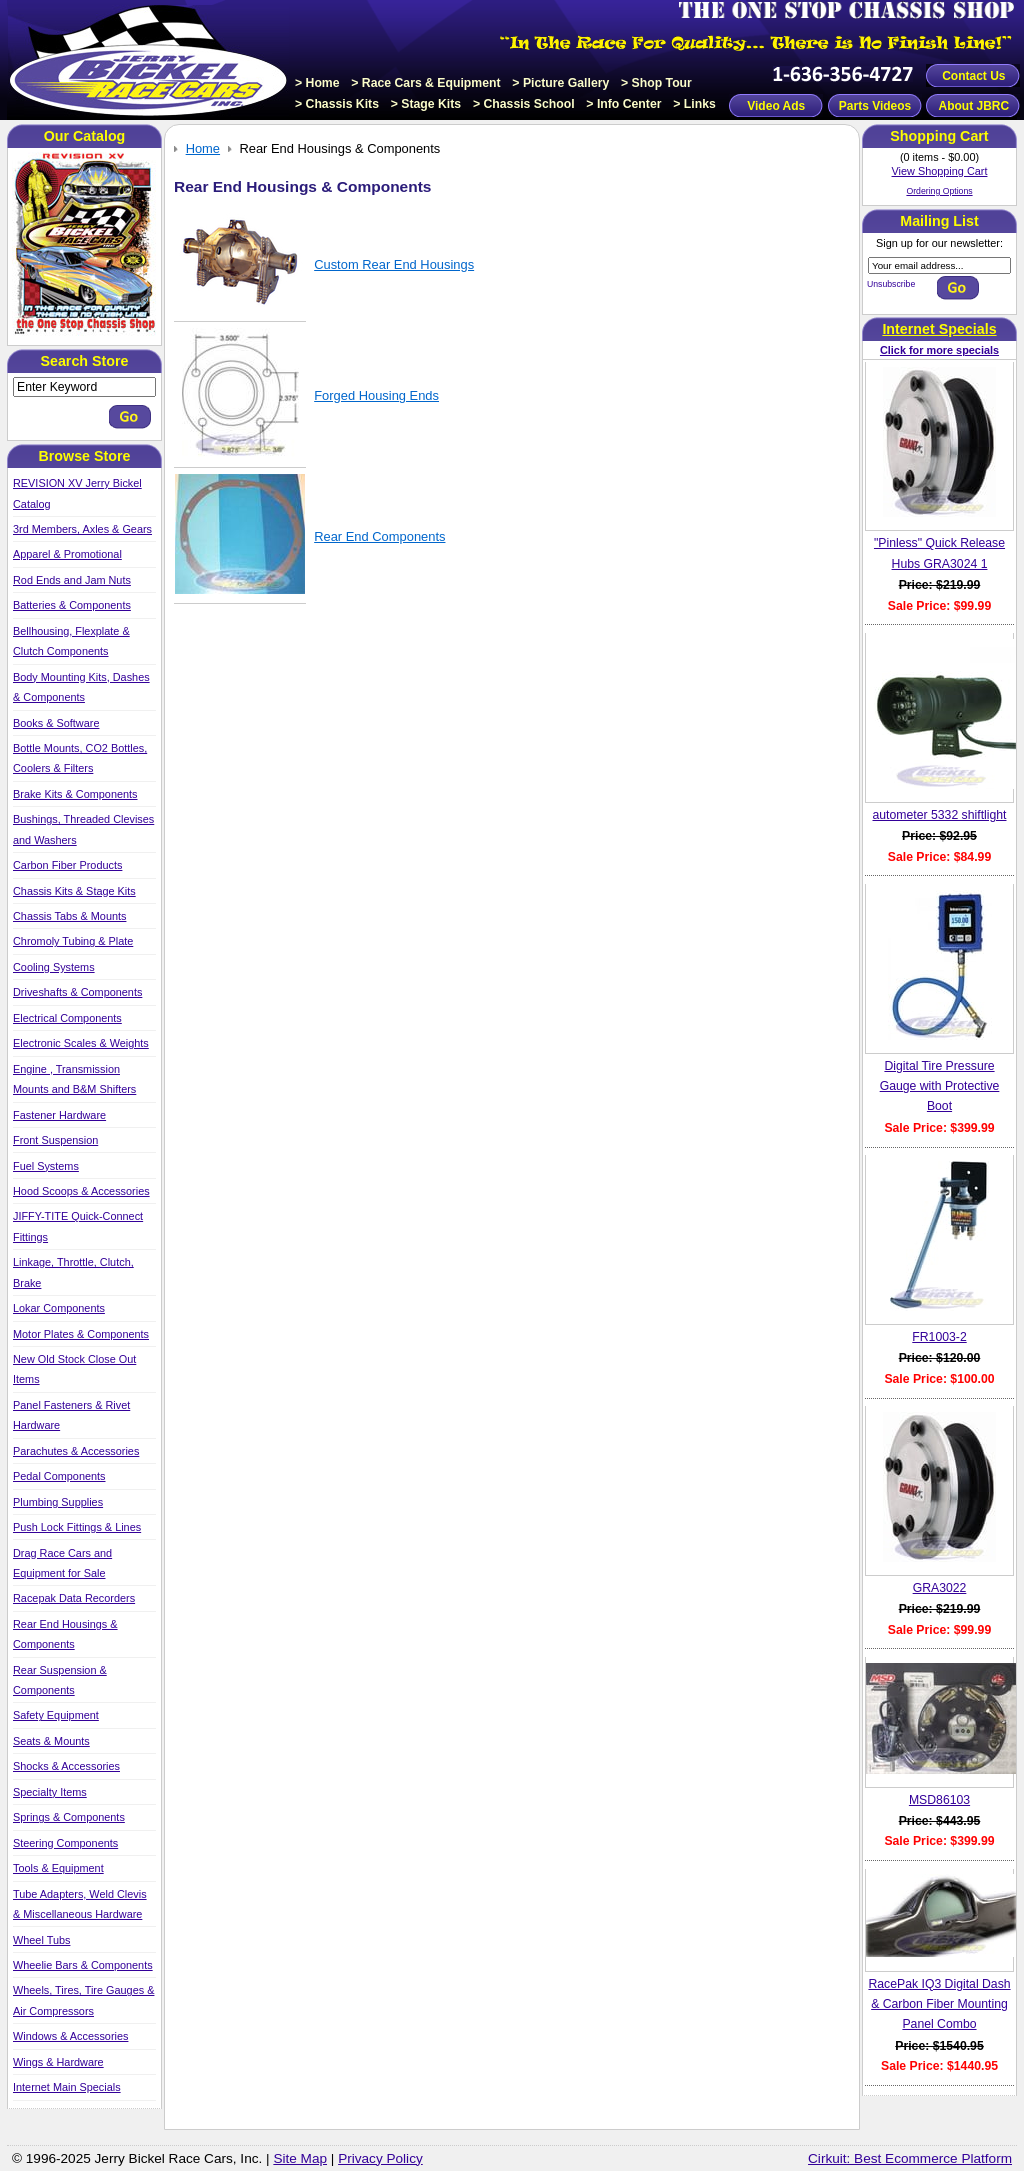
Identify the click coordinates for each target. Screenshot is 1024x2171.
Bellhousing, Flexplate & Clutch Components (71, 641)
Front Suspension (55, 1140)
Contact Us (973, 76)
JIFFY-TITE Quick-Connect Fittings (78, 1226)
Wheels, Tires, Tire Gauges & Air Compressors (83, 2000)
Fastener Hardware (59, 1115)
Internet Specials (939, 329)
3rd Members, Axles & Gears (82, 529)
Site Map (300, 2158)
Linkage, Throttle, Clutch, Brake (73, 1272)
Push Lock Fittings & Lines (77, 1527)
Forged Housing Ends (376, 395)
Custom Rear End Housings (394, 264)
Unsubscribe (891, 284)
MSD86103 (939, 1800)
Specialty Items (50, 1792)
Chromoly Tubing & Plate (73, 941)
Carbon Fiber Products (67, 865)
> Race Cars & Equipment (425, 83)
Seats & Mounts (51, 1741)
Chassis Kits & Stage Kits (74, 891)
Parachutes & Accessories (76, 1451)
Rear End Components (379, 536)
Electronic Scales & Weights (81, 1043)
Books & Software (56, 723)
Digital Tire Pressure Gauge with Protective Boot (940, 1086)
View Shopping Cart (940, 171)
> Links (694, 104)
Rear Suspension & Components (60, 1680)
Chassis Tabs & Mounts (69, 916)
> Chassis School (524, 104)
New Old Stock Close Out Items (74, 1369)
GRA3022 (940, 1588)
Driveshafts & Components (77, 992)
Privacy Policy (380, 2158)
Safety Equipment (56, 1715)
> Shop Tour (656, 83)
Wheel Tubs (41, 1940)
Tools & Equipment (58, 1868)
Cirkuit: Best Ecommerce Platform (910, 2158)
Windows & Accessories (70, 2036)
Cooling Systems (54, 967)
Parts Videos (875, 106)
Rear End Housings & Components (65, 1634)
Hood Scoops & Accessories (81, 1191)
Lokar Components (59, 1308)
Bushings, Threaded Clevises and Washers (83, 829)
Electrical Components (67, 1018)
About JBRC (973, 106)
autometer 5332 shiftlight (940, 815)
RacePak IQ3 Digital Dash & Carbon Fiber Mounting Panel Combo (939, 2004)
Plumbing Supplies (58, 1502)
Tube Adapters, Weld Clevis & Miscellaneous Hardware (80, 1904)
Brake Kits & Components (75, 794)
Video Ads (776, 106)
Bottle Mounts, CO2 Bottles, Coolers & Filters (80, 758)
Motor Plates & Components (81, 1334)
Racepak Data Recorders (74, 1598)
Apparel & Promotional (67, 554)
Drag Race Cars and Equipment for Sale (62, 1563)
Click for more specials (939, 350)
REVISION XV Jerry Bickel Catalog (77, 493)
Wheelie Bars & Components (83, 1965)
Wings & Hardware (58, 2062)
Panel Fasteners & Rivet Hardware (71, 1415)
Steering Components (65, 1843)
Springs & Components (69, 1817)
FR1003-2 (939, 1337)
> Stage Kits (426, 104)
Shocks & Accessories (66, 1766)
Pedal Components (59, 1476)
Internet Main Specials (67, 2087)
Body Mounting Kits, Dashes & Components (81, 687)
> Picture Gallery (560, 83)
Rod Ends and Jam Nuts (72, 580)
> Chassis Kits (337, 104)
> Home (317, 83)
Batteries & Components (72, 605)
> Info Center (623, 104)
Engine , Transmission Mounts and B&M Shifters (74, 1079)
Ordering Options (939, 191)
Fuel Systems (46, 1166)
